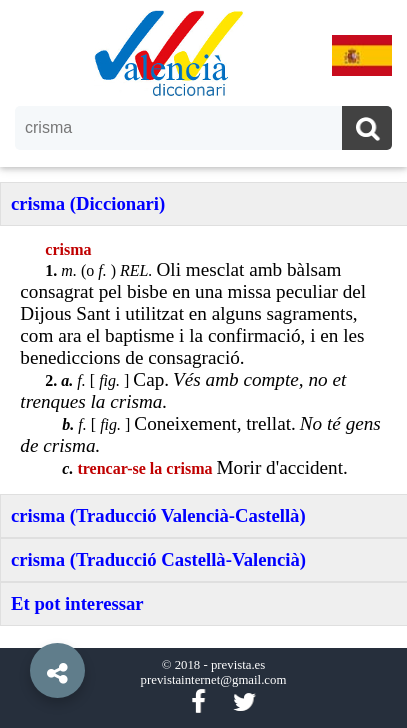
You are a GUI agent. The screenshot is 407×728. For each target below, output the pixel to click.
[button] (20, 625)
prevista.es (238, 665)
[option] (203, 364)
